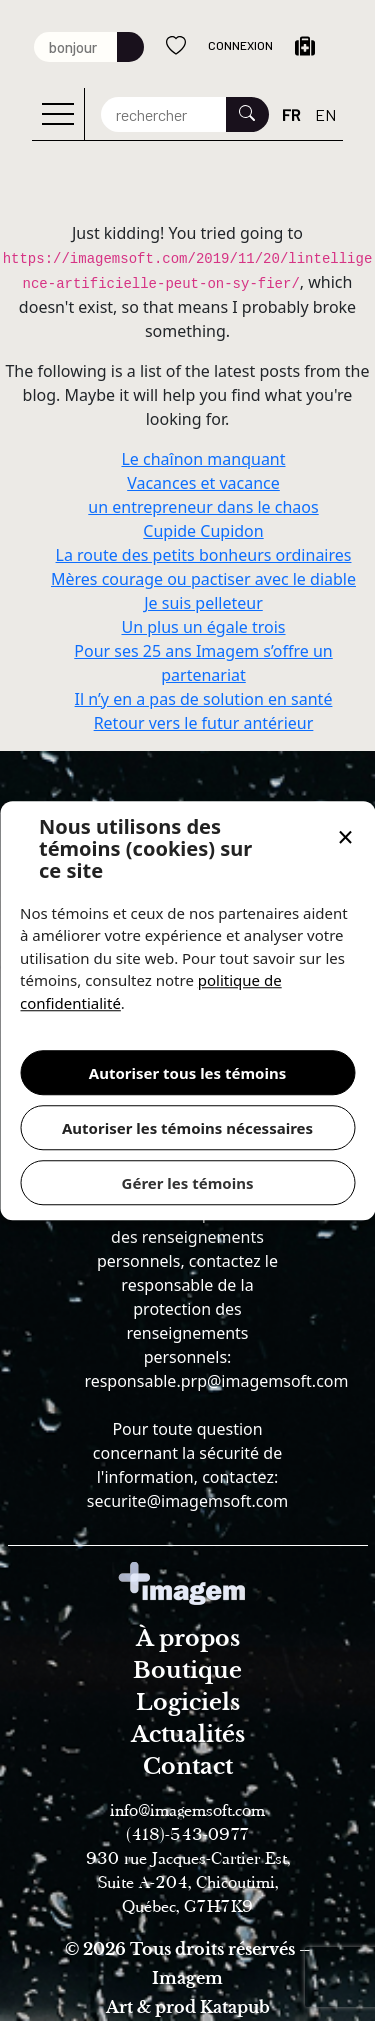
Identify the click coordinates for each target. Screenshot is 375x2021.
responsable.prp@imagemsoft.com (216, 1381)
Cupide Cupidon (203, 531)
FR (291, 114)
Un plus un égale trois (203, 627)
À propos (188, 1638)
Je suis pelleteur (203, 603)
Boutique (187, 1670)
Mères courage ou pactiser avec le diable (203, 579)
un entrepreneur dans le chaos (203, 507)
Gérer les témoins (188, 1183)
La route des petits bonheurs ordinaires (204, 555)
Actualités (188, 1734)
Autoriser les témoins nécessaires (187, 1128)
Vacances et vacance (203, 483)
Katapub (235, 2007)
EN (325, 114)
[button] (345, 839)
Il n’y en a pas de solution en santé (204, 699)
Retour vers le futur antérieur (204, 723)
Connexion (240, 45)
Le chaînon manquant (203, 459)
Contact (188, 1766)
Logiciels (188, 1702)
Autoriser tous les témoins (187, 1073)
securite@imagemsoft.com (187, 1501)
